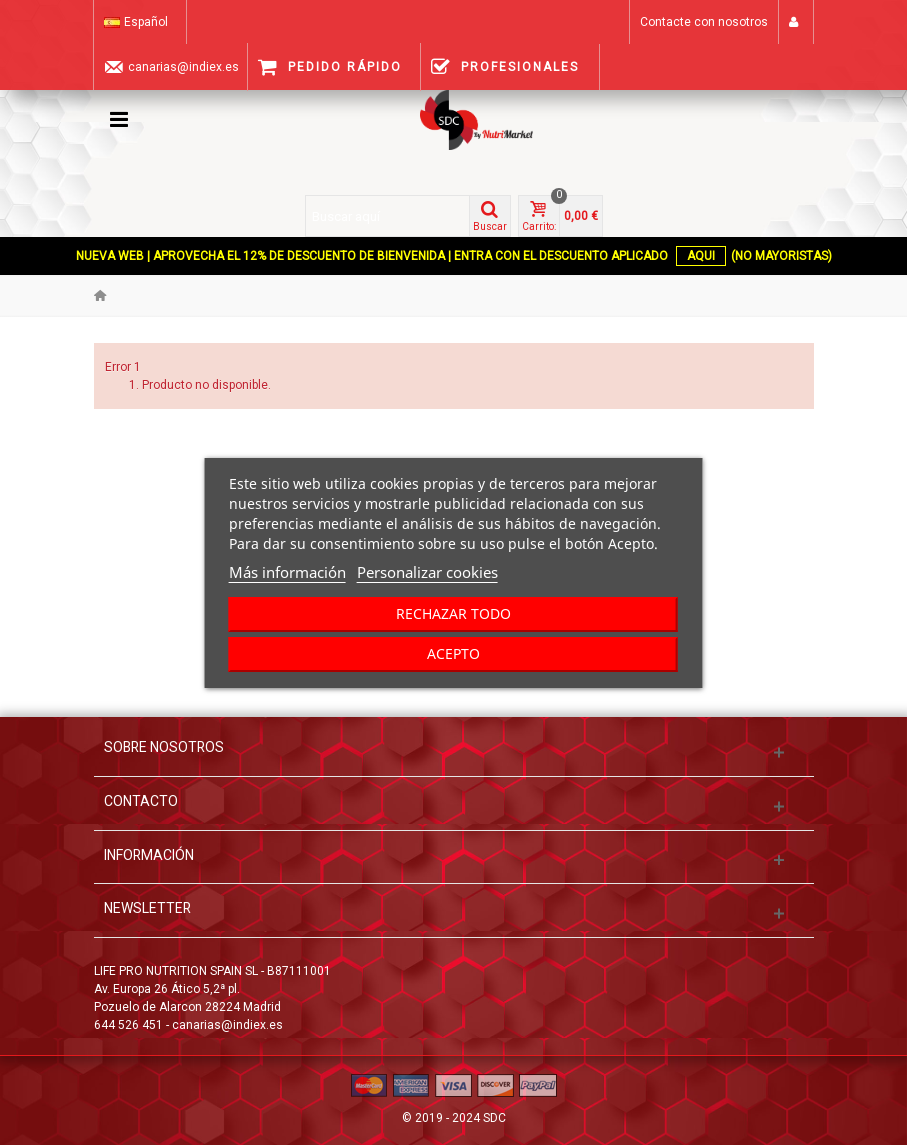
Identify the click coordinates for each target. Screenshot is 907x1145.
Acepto (453, 653)
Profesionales (505, 67)
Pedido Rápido (330, 67)
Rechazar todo (453, 613)
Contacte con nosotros (704, 22)
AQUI (701, 256)
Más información (287, 572)
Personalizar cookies (427, 572)
